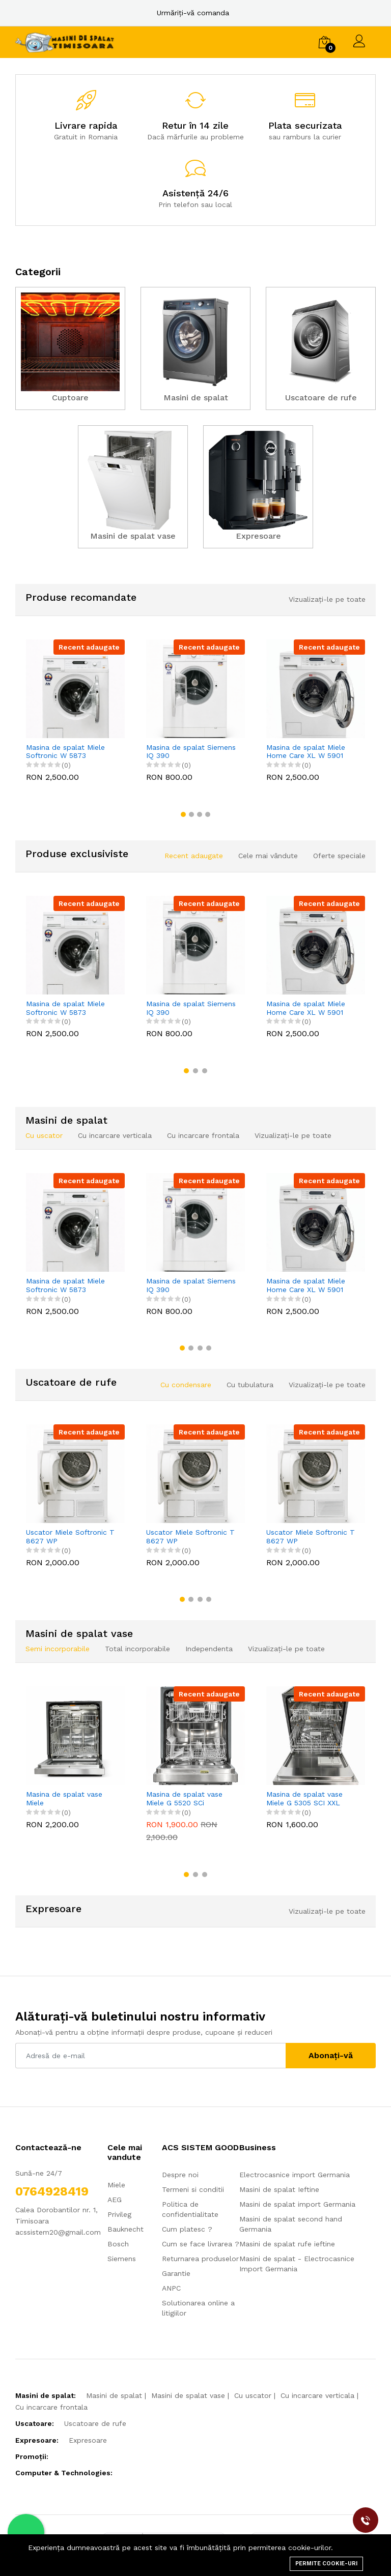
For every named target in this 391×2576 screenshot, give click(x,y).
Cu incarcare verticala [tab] (115, 1135)
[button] (183, 814)
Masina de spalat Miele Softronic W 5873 (65, 751)
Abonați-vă (331, 2055)
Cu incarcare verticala (317, 2395)
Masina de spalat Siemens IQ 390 (191, 751)
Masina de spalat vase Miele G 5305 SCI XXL (304, 1798)
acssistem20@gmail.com (58, 2232)
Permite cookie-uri (326, 2563)
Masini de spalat (114, 2395)
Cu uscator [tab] (44, 1135)
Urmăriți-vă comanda (193, 13)
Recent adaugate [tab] (193, 856)
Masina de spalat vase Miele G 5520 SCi (184, 1798)
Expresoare (88, 2440)
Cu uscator (252, 2395)
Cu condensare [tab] (185, 1385)
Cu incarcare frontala (51, 2407)
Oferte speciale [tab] (339, 856)
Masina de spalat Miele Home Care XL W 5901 (305, 751)
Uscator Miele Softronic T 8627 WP (70, 1536)
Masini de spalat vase (188, 2395)
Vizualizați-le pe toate (327, 599)
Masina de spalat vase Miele (64, 1798)
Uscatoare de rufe (95, 2423)
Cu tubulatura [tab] (250, 1385)
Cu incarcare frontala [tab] (203, 1135)
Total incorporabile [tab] (137, 1649)
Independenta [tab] (209, 1649)
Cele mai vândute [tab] (268, 856)
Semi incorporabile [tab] (57, 1649)
